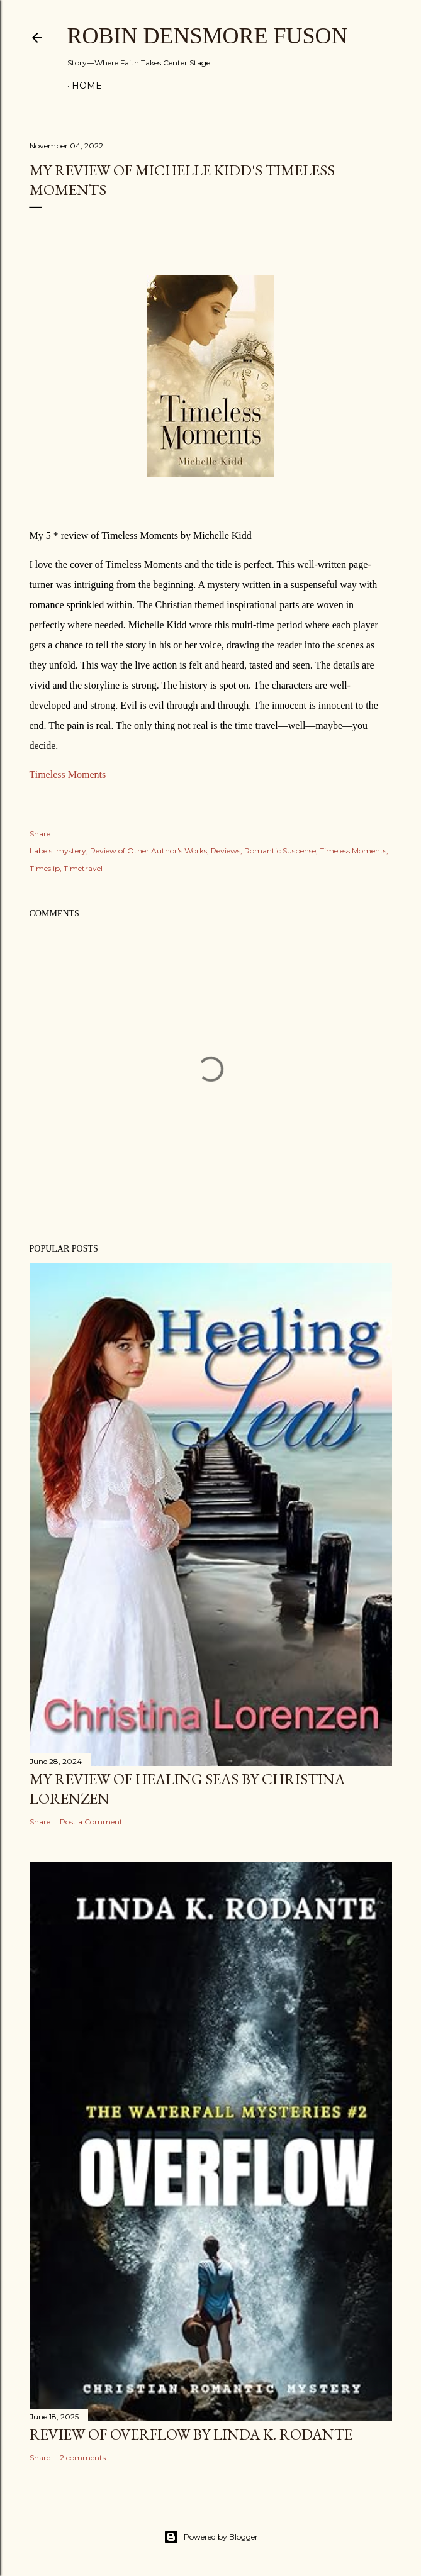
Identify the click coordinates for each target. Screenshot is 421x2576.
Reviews (225, 850)
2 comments (83, 2457)
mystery (71, 850)
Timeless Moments (68, 774)
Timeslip (45, 868)
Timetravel (83, 868)
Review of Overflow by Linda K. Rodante (191, 2434)
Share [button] (40, 833)
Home (87, 85)
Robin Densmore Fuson (207, 35)
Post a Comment (91, 1821)
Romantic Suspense (280, 850)
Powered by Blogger (211, 2537)
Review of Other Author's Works (148, 850)
